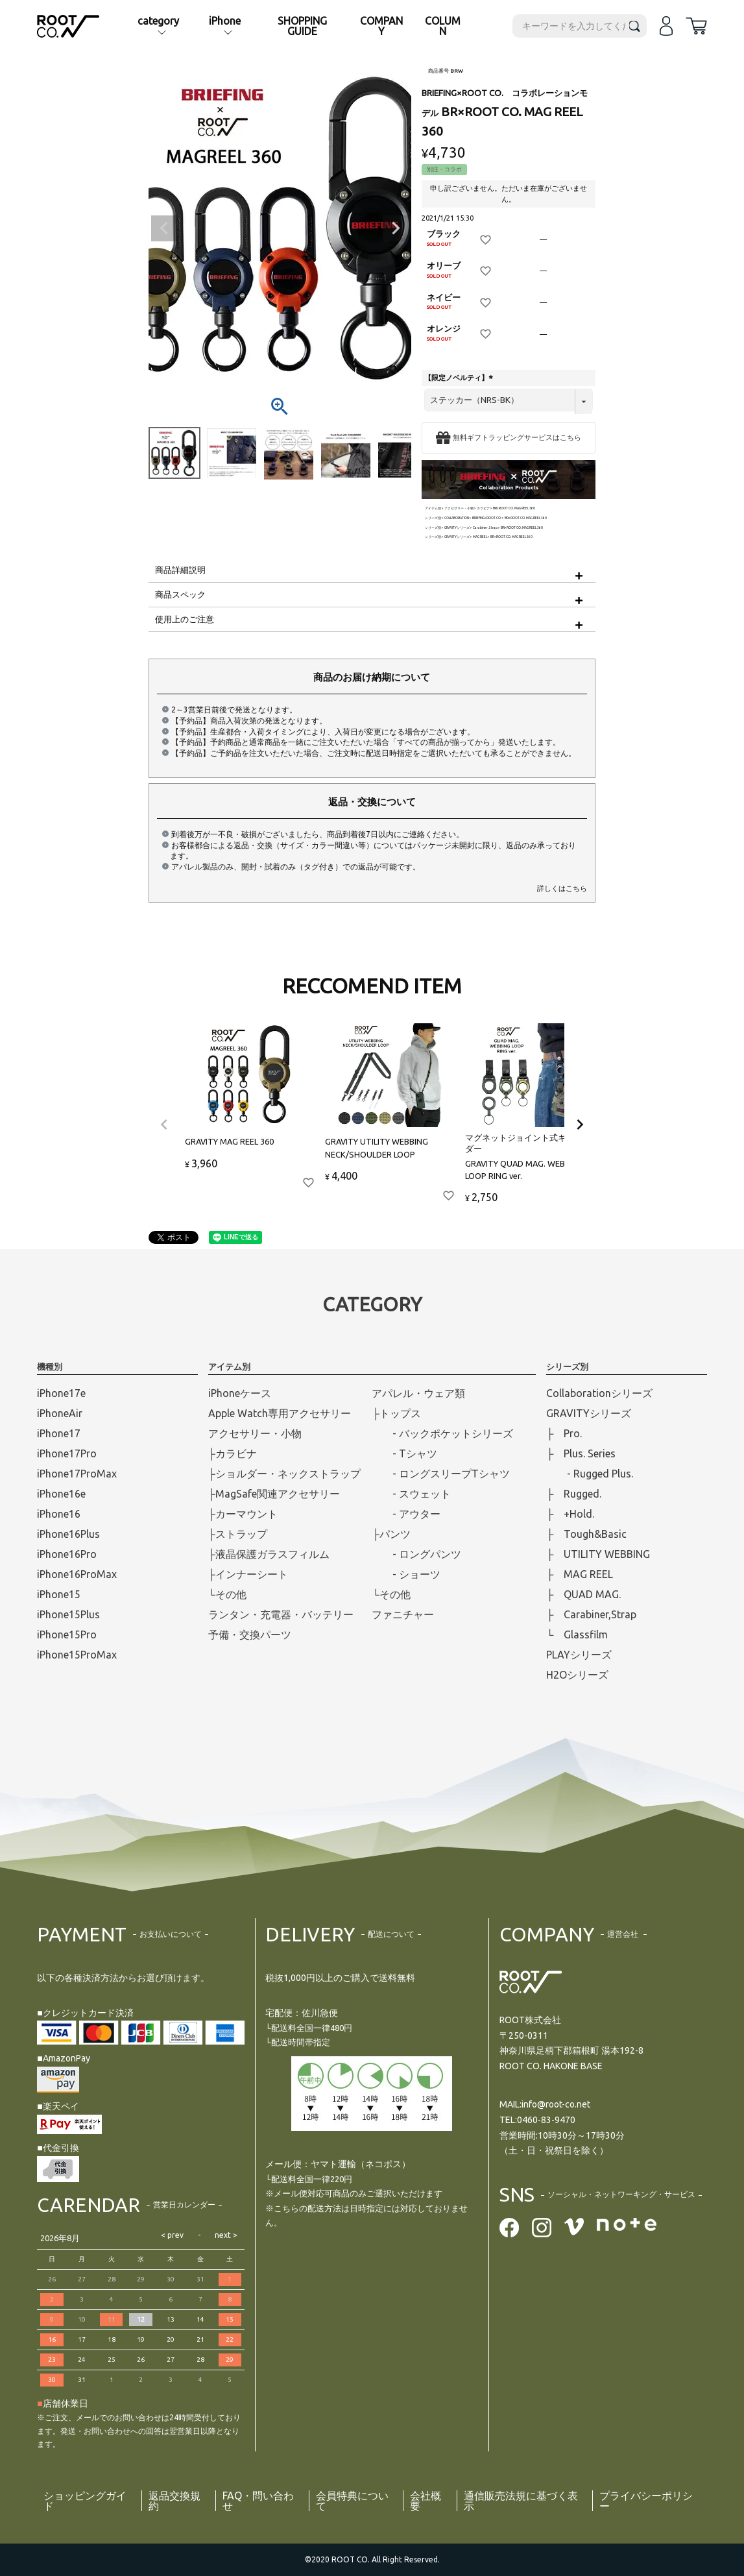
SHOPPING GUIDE (302, 26)
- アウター (406, 1514)
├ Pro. (564, 1433)
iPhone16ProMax (77, 1574)
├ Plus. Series (581, 1453)
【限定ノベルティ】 (460, 378)
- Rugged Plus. (589, 1473)
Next (396, 228)
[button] (164, 1124)
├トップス (396, 1413)
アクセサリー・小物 (459, 508)
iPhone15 (58, 1594)
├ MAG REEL (579, 1574)
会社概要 (425, 2500)
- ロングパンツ (416, 1554)
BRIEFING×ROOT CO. (486, 518)
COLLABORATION (456, 518)
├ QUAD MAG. (583, 1594)
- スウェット (411, 1493)
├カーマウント (243, 1514)
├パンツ (391, 1534)
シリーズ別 (433, 518)
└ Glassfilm (577, 1634)
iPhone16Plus (68, 1534)
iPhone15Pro (67, 1634)
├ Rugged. (573, 1493)
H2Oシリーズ (577, 1675)
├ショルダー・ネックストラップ (284, 1473)
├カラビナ (232, 1453)
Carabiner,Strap (485, 527)
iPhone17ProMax (77, 1473)
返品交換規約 (174, 2500)
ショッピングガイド (84, 2500)
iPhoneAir (59, 1413)
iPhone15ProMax (77, 1654)
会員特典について (352, 2500)
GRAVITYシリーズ (457, 527)
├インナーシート (248, 1574)
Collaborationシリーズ (599, 1393)
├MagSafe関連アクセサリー (274, 1493)
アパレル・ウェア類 (418, 1393)
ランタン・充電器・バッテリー (281, 1614)
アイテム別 (433, 508)
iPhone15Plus (68, 1614)
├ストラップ (237, 1534)
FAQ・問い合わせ (258, 2500)
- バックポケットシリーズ (442, 1433)
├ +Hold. (570, 1514)
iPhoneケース (239, 1393)
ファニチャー (403, 1614)
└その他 (227, 1594)
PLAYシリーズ (579, 1654)
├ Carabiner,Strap (591, 1614)
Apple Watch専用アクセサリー (279, 1413)
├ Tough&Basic (586, 1534)
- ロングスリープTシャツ (441, 1473)
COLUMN (443, 26)
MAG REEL (480, 537)
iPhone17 (58, 1433)
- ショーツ (406, 1574)
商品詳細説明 (180, 569)
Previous (164, 228)
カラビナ (483, 508)
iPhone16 (58, 1514)
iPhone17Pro (67, 1453)
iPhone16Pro (67, 1554)
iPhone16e (61, 1493)
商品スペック (180, 594)
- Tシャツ (404, 1453)
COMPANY (381, 26)
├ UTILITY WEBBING (598, 1554)
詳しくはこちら (562, 888)
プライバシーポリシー (646, 2500)
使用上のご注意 (184, 619)
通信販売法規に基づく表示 (521, 2500)
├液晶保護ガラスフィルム (269, 1554)
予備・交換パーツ (249, 1634)
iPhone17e (61, 1393)
